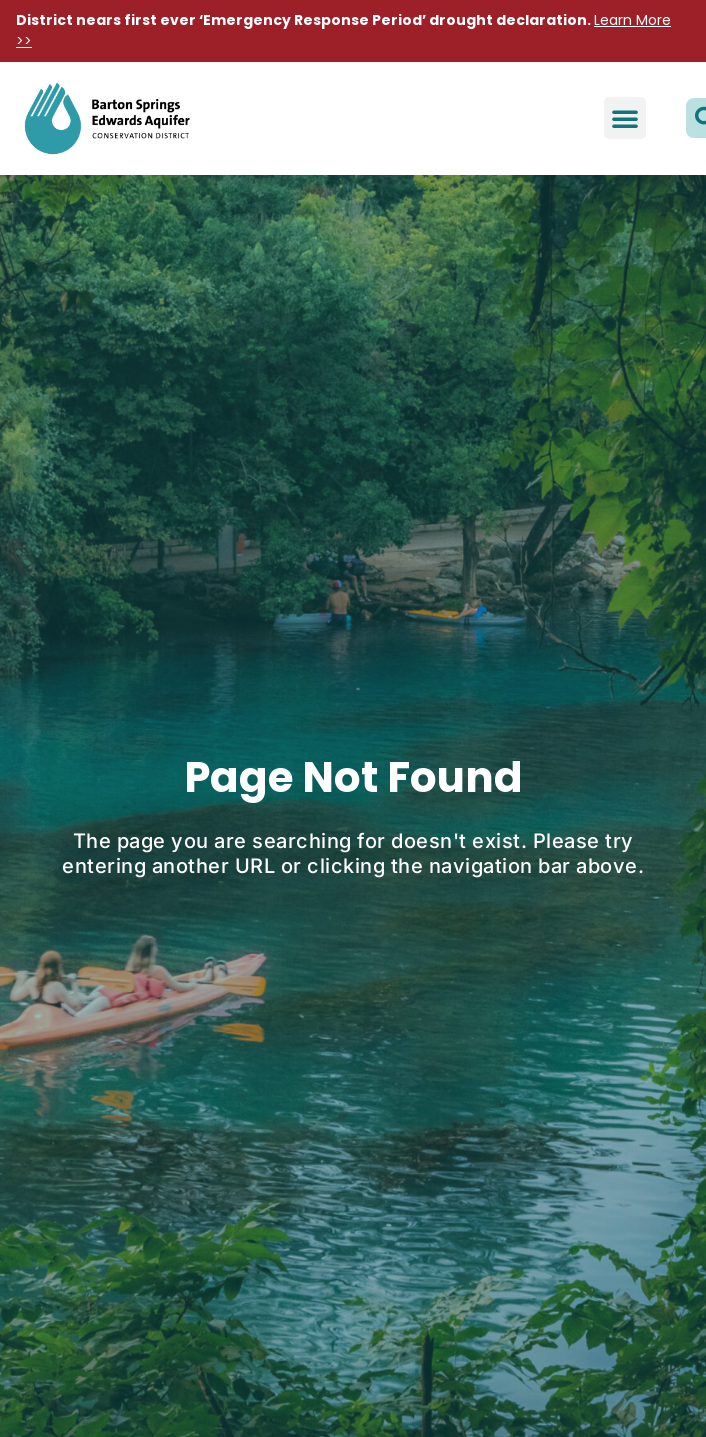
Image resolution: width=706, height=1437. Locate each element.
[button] (625, 118)
